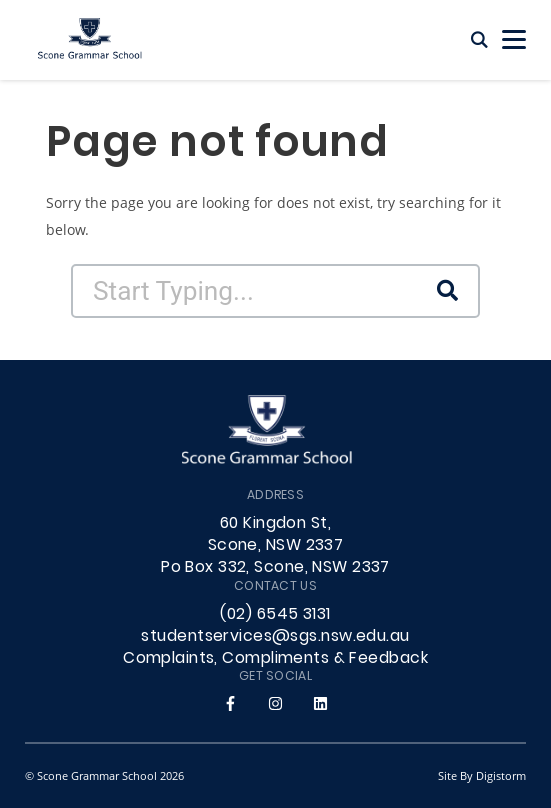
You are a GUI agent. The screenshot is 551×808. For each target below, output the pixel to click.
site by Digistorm (482, 775)
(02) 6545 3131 (275, 615)
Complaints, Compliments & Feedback (275, 659)
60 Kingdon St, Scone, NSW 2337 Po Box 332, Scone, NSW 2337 (275, 546)
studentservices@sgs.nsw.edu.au (275, 637)
